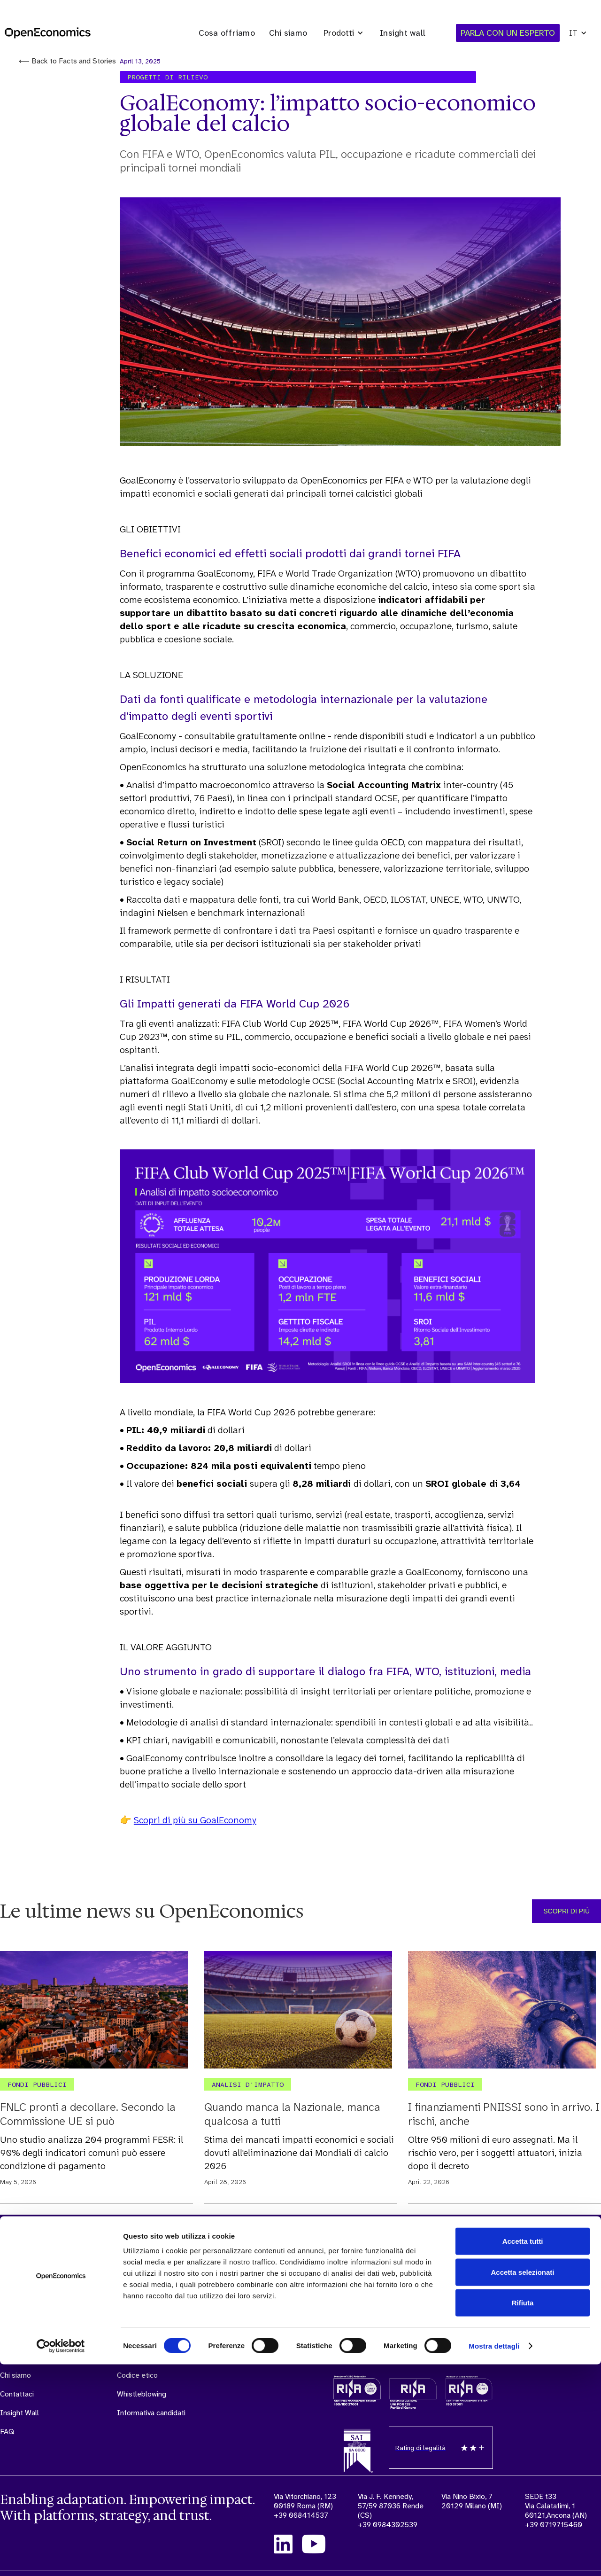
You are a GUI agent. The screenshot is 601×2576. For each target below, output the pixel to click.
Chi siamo (288, 33)
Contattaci (17, 2394)
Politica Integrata (253, 2347)
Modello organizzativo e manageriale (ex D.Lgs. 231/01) (155, 2347)
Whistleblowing (141, 2394)
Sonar (77, 2337)
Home (10, 2337)
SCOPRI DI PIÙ (566, 1911)
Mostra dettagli (494, 2557)
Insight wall (402, 33)
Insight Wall (19, 2413)
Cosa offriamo (227, 33)
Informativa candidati (151, 2413)
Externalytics (88, 2356)
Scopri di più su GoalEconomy (195, 1820)
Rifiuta (523, 2514)
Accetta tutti (522, 2453)
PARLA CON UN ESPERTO (538, 2330)
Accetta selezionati (522, 2484)
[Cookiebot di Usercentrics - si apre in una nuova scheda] (61, 2558)
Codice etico (137, 2375)
